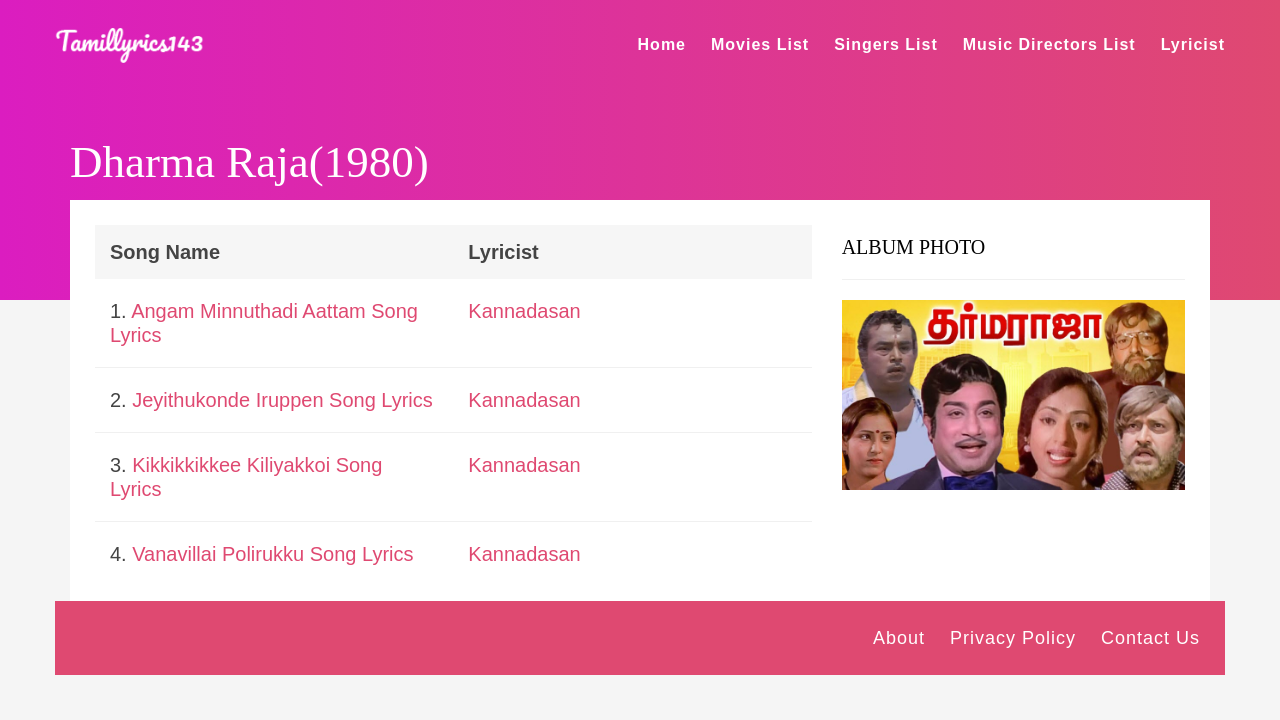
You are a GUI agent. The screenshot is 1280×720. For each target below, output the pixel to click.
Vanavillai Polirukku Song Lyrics (272, 554)
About (899, 638)
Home (662, 44)
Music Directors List (1049, 44)
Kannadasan (524, 311)
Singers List (886, 44)
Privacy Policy (1013, 638)
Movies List (760, 44)
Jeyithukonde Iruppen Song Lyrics (282, 400)
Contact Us (1150, 638)
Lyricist (1193, 44)
